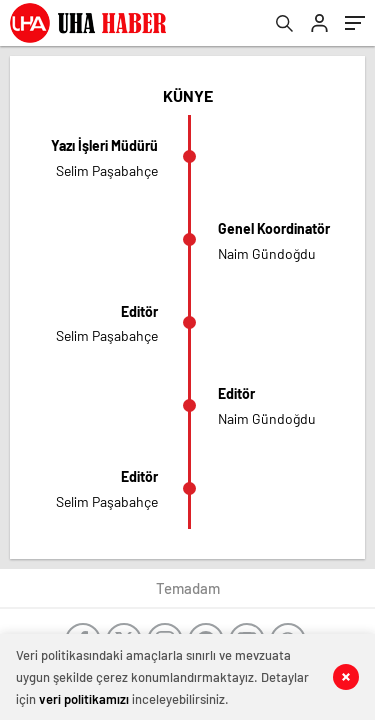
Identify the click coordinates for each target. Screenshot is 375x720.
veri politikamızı (84, 699)
